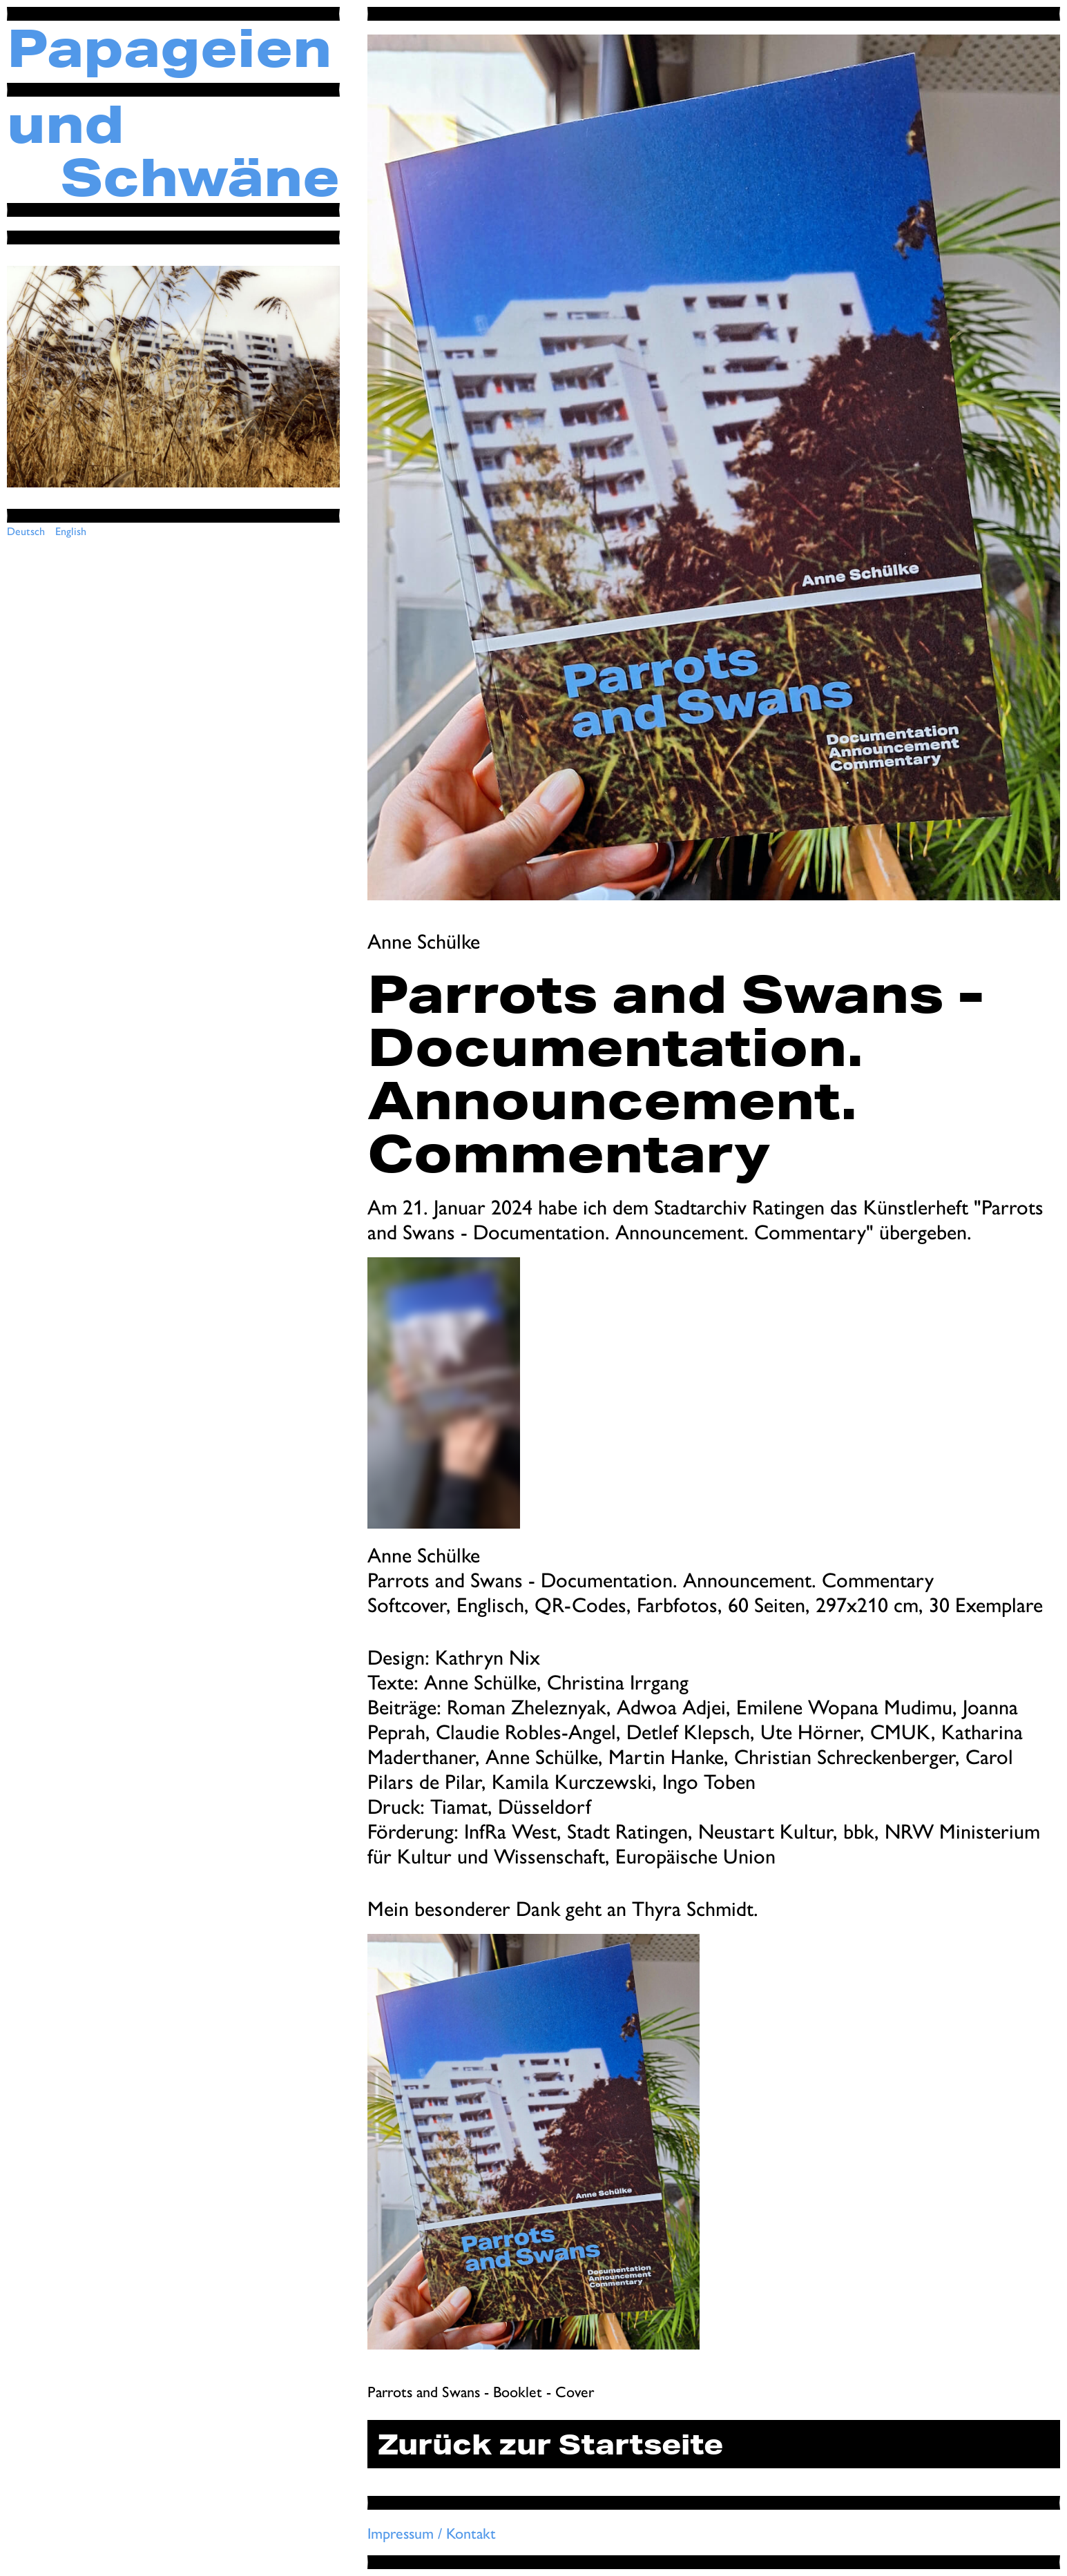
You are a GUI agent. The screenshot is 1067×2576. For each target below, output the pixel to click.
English (70, 531)
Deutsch (26, 531)
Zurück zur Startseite (550, 2444)
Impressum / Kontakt (431, 2532)
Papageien (169, 47)
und (65, 123)
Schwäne (200, 176)
